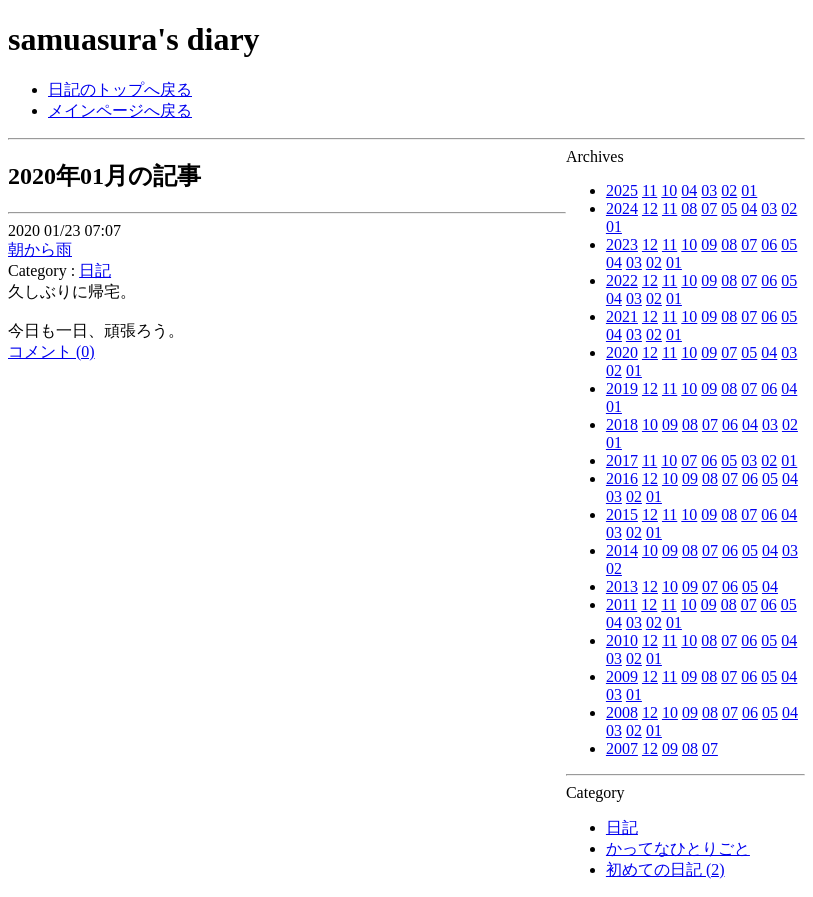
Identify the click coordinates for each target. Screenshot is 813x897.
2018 (622, 424)
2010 (622, 640)
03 (709, 190)
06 (769, 244)
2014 (622, 550)
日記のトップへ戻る (120, 89)
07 (709, 208)
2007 (622, 748)
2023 (622, 244)
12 (650, 208)
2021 (622, 316)
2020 (622, 352)
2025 (622, 190)
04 (689, 190)
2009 (622, 676)
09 (709, 244)
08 (689, 208)
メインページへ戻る (120, 110)
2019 (622, 388)
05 (729, 208)
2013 (622, 586)
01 (749, 190)
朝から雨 (40, 249)
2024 (622, 208)
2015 (622, 514)
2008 (622, 712)
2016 (622, 478)
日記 (622, 827)
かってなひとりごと (678, 848)
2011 (621, 604)
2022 (622, 280)
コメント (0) (51, 351)
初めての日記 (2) (665, 869)
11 (649, 190)
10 (669, 190)
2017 (622, 460)
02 (729, 190)
